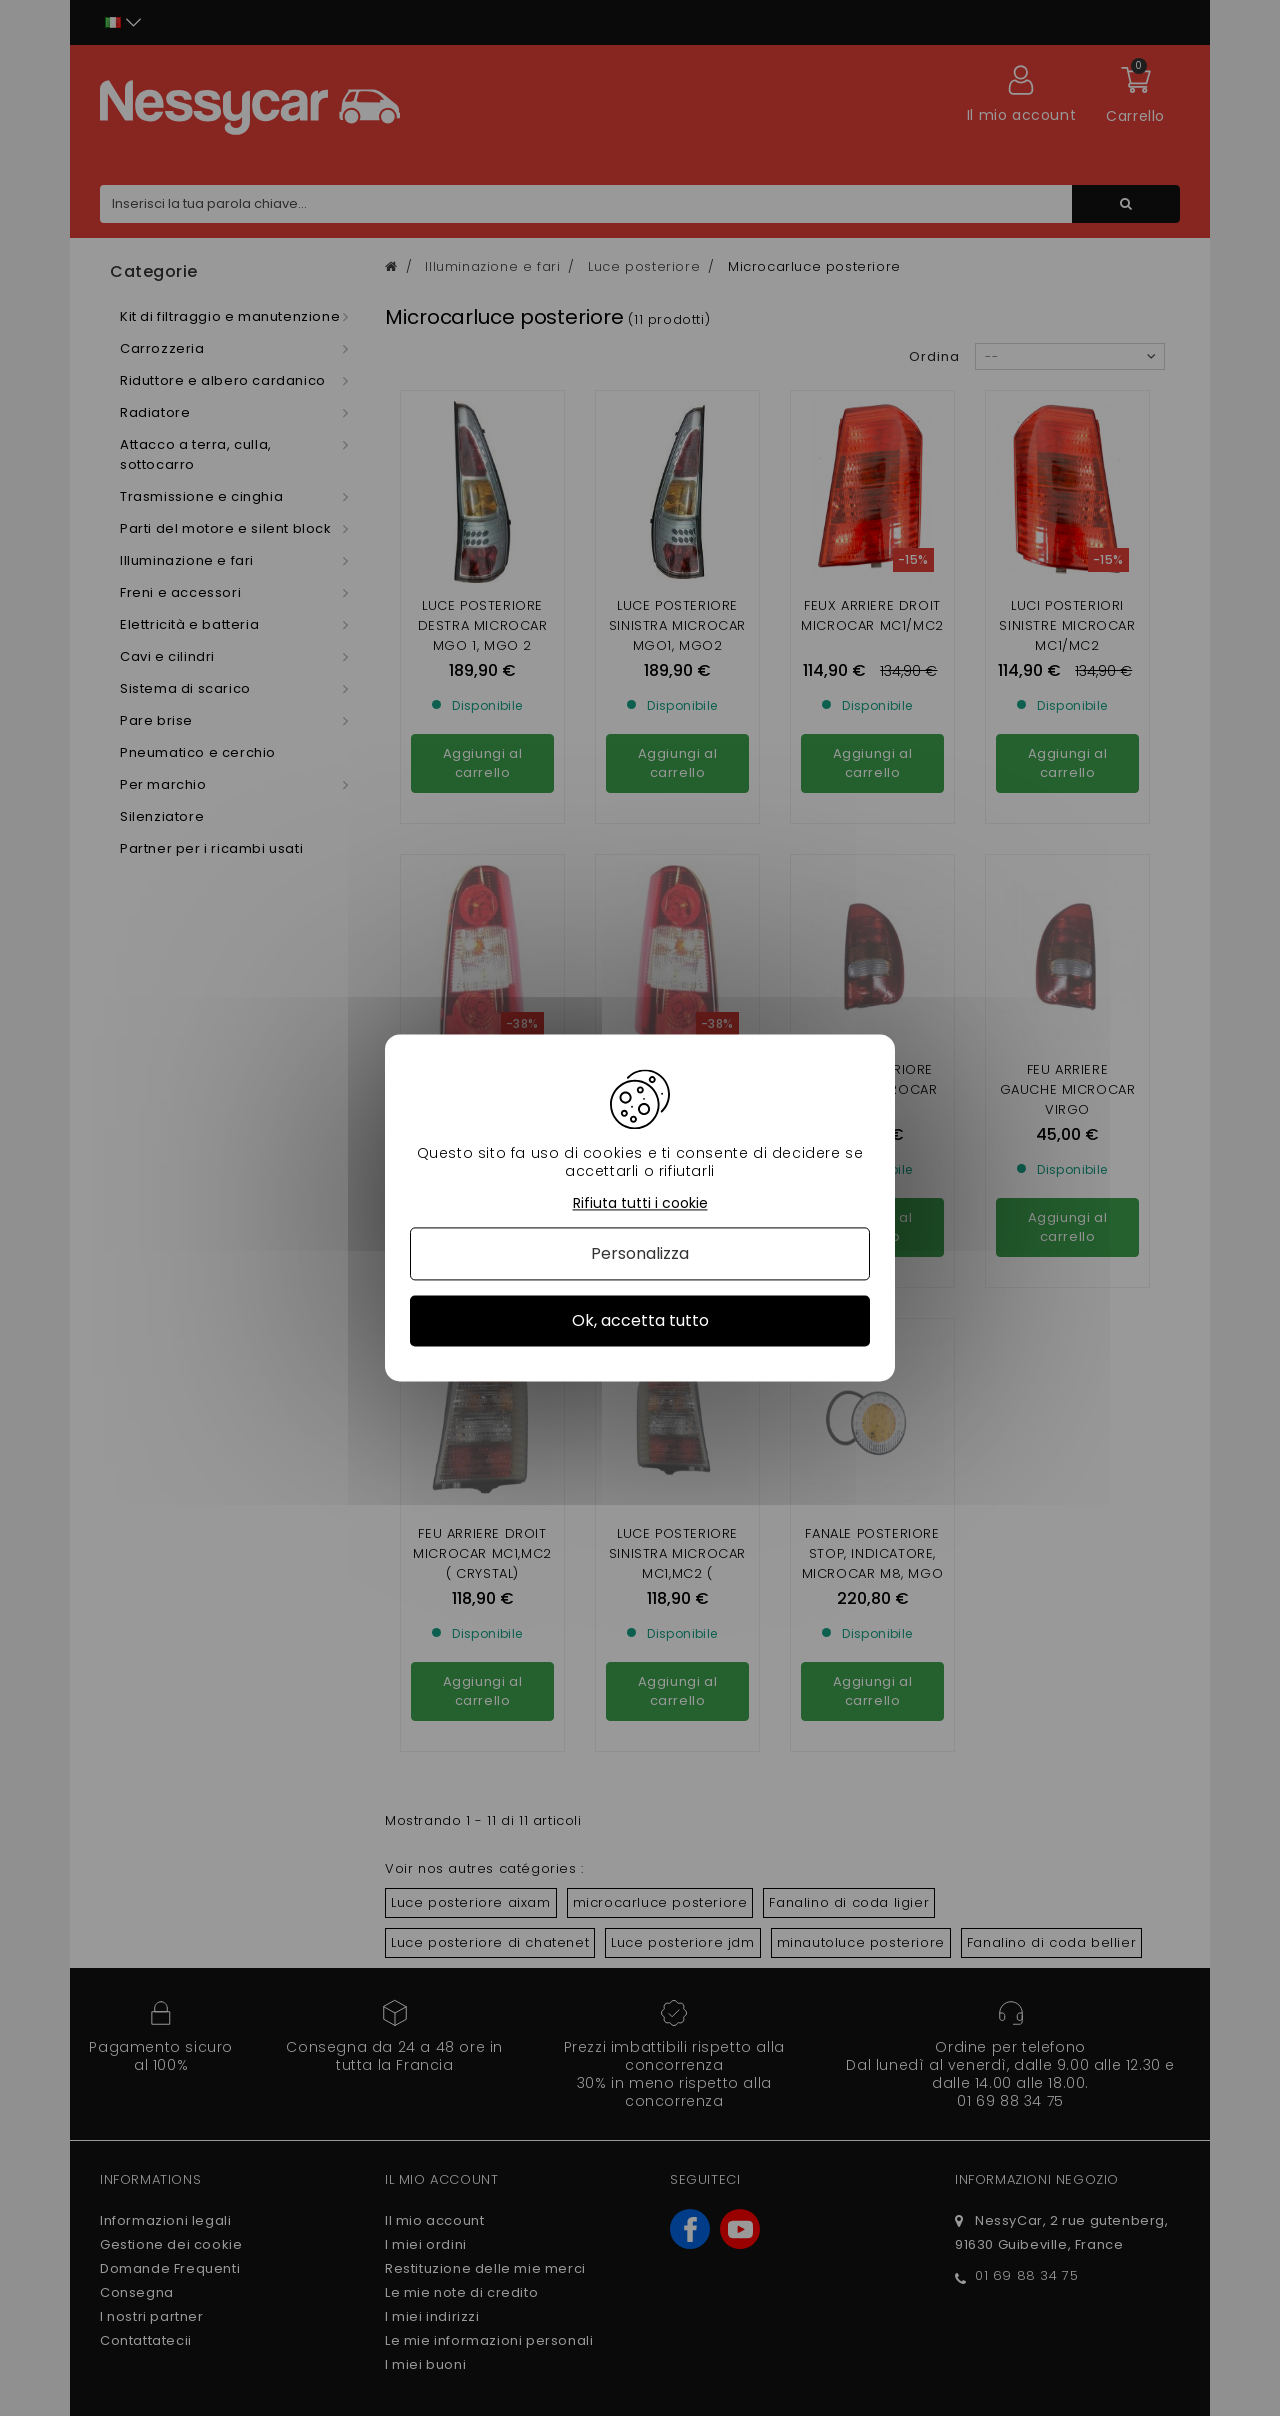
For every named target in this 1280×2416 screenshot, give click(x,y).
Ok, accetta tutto (640, 1320)
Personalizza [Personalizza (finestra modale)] (640, 1253)
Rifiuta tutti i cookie (640, 1203)
